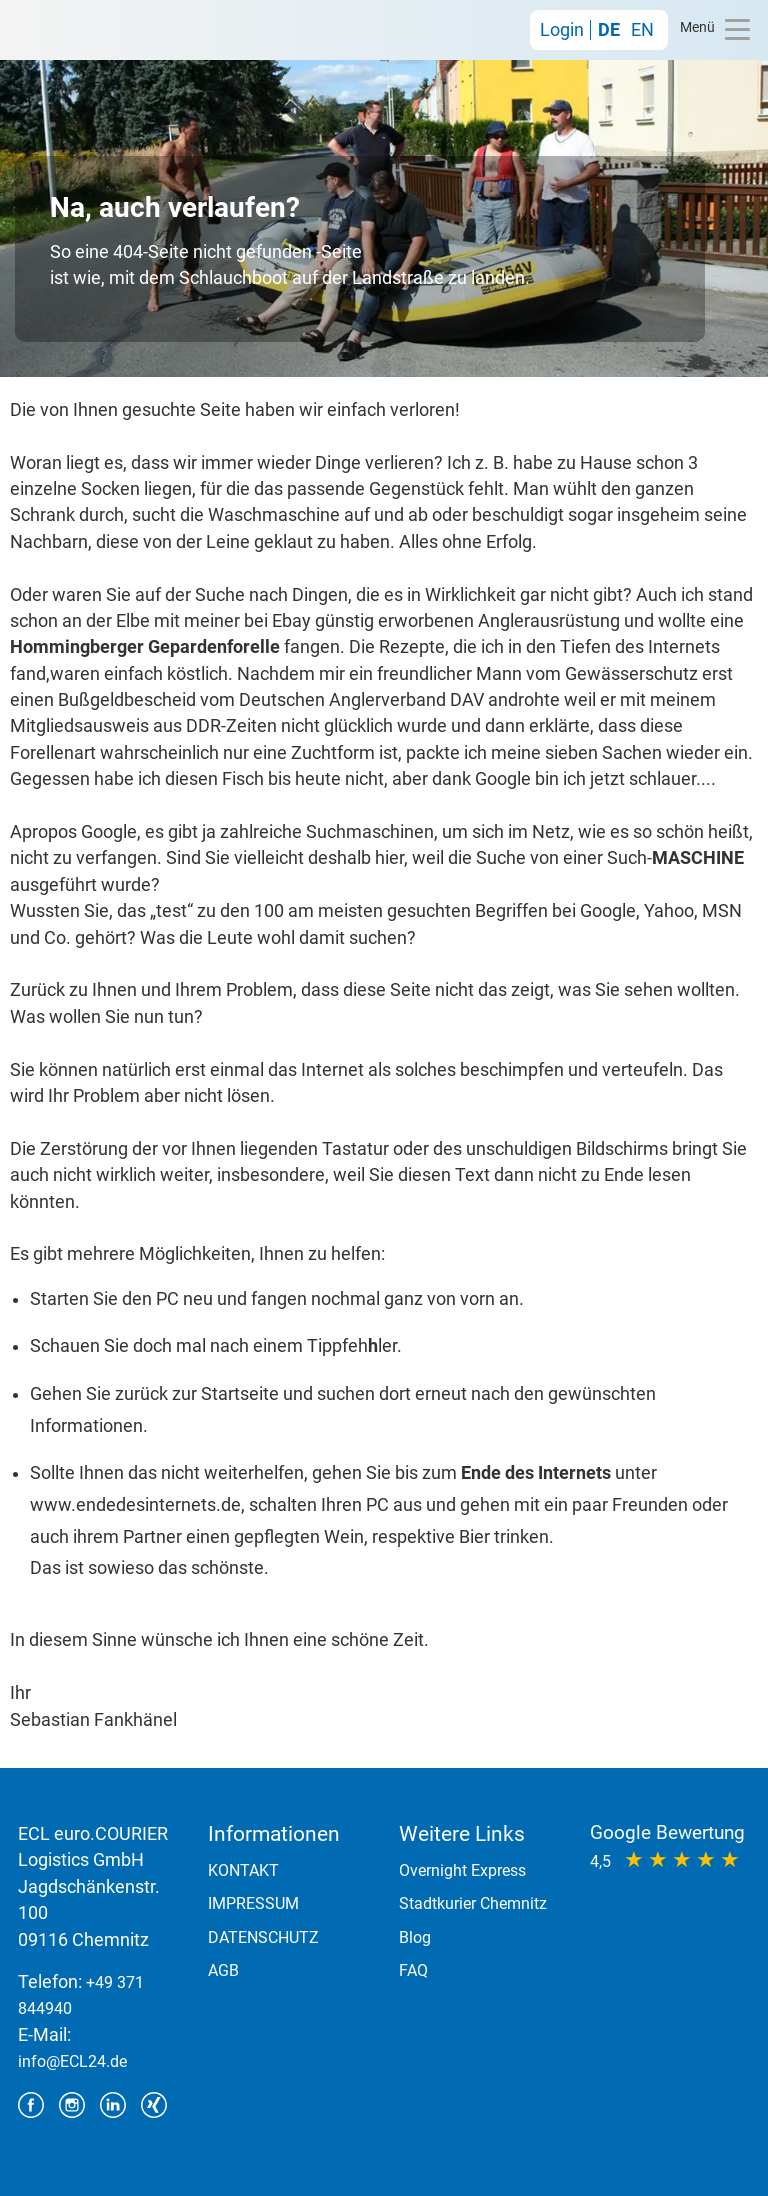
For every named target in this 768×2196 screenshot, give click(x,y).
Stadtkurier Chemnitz (473, 1903)
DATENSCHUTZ (263, 1937)
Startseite (240, 1394)
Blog (415, 1937)
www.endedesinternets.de (135, 1505)
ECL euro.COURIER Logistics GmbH (68, 30)
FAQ (413, 1970)
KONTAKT (243, 1870)
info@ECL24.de (72, 2061)
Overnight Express (462, 1870)
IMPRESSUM (253, 1903)
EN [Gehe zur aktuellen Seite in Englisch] (642, 30)
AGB (223, 1970)
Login (562, 30)
